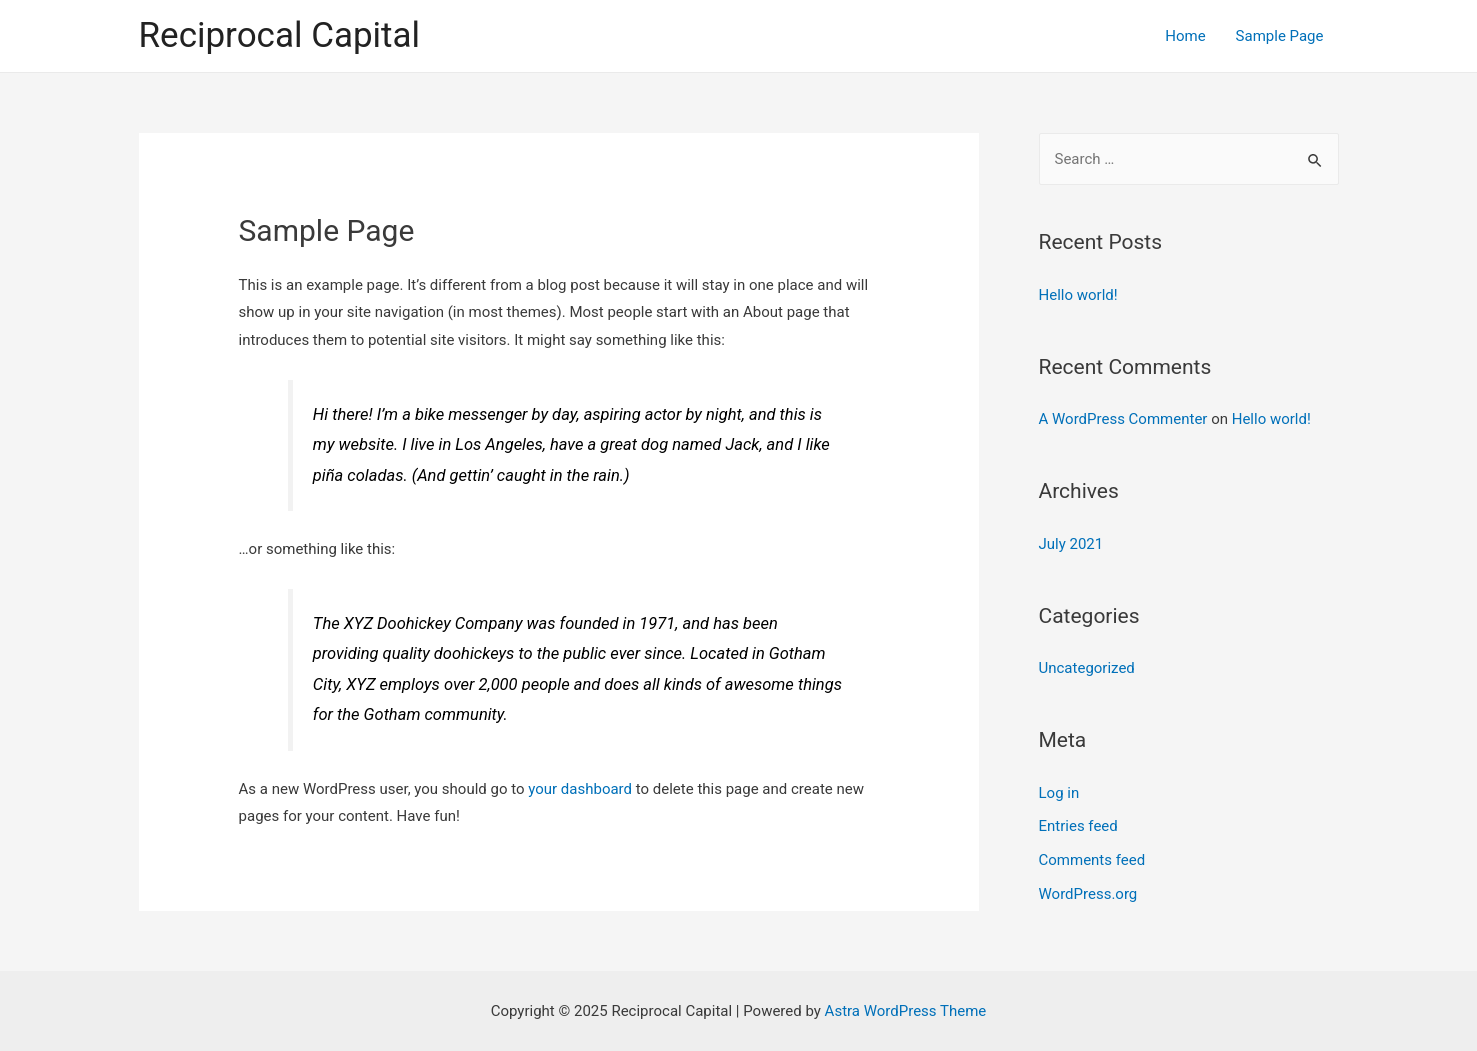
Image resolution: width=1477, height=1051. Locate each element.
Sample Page (1280, 36)
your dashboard (580, 789)
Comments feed (1092, 860)
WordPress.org (1088, 894)
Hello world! (1078, 295)
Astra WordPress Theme (906, 1011)
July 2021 (1071, 544)
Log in (1059, 793)
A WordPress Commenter (1123, 419)
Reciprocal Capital (280, 35)
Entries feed (1078, 826)
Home (1185, 36)
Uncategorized (1087, 668)
